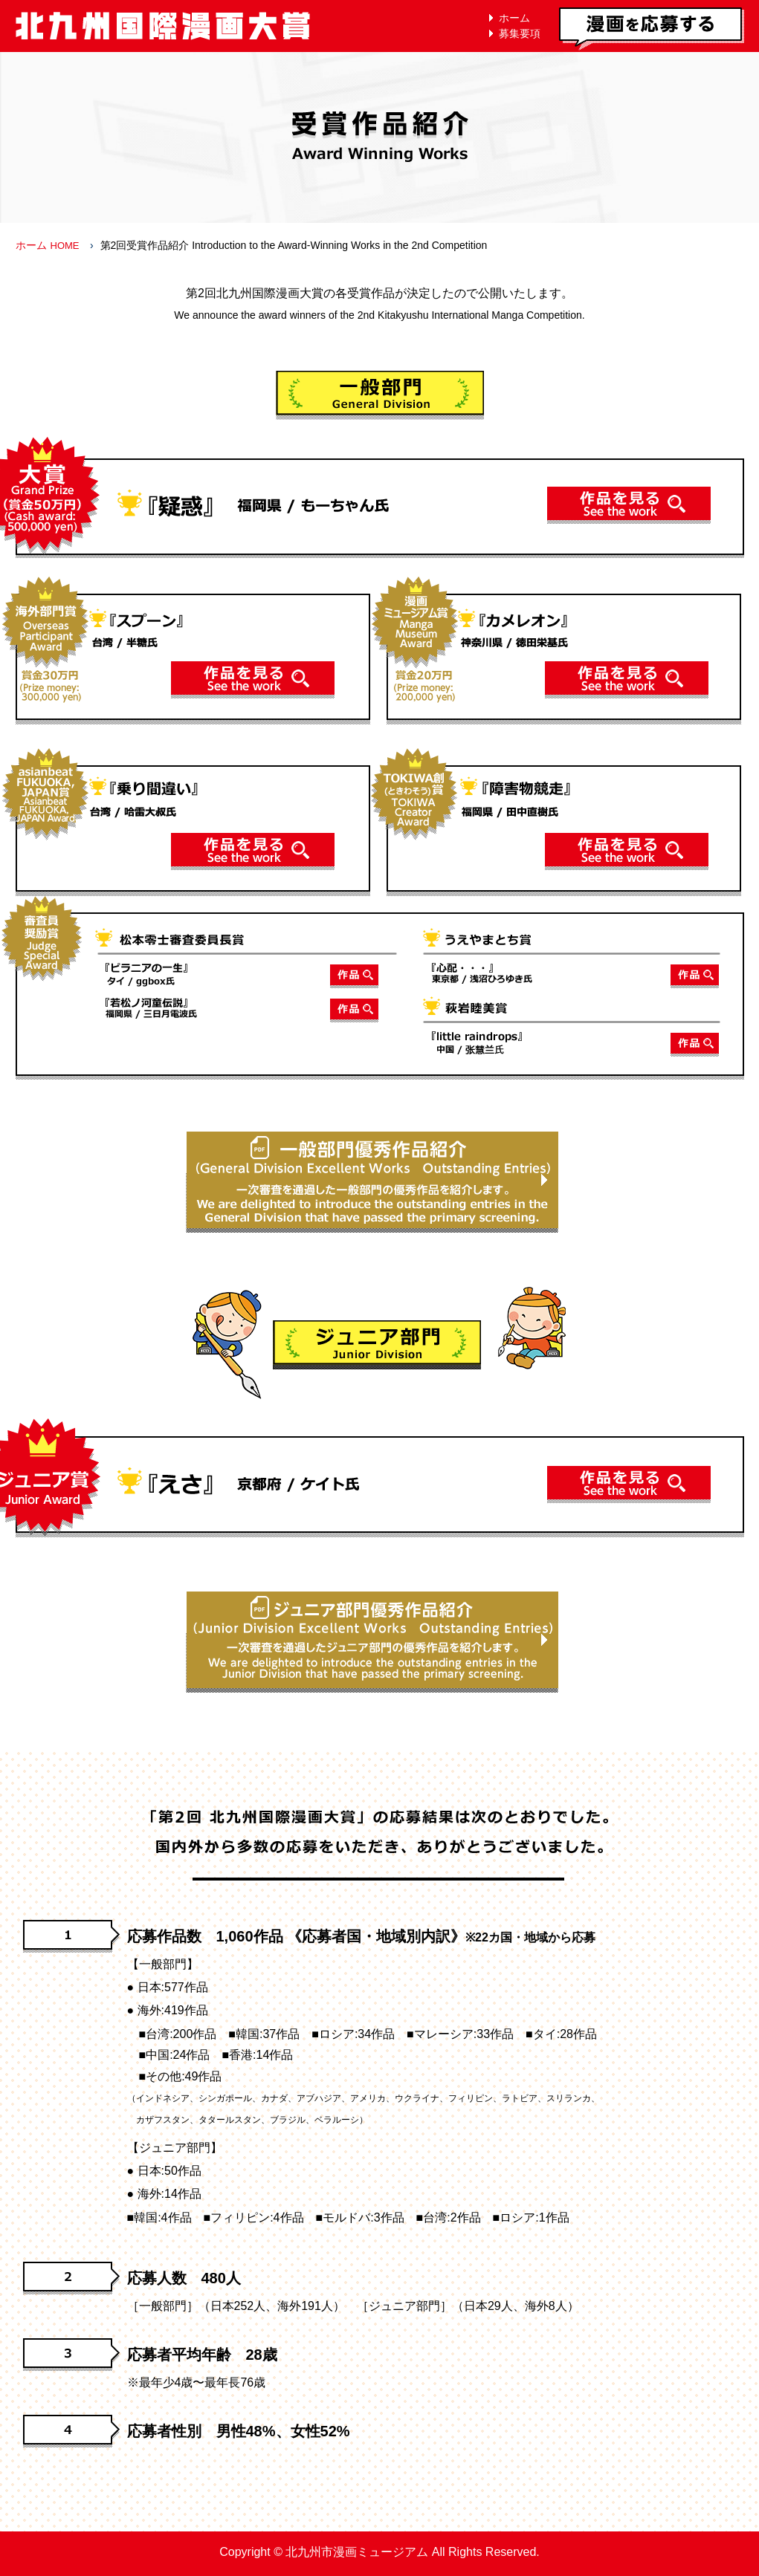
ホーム (514, 18)
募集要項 (519, 33)
